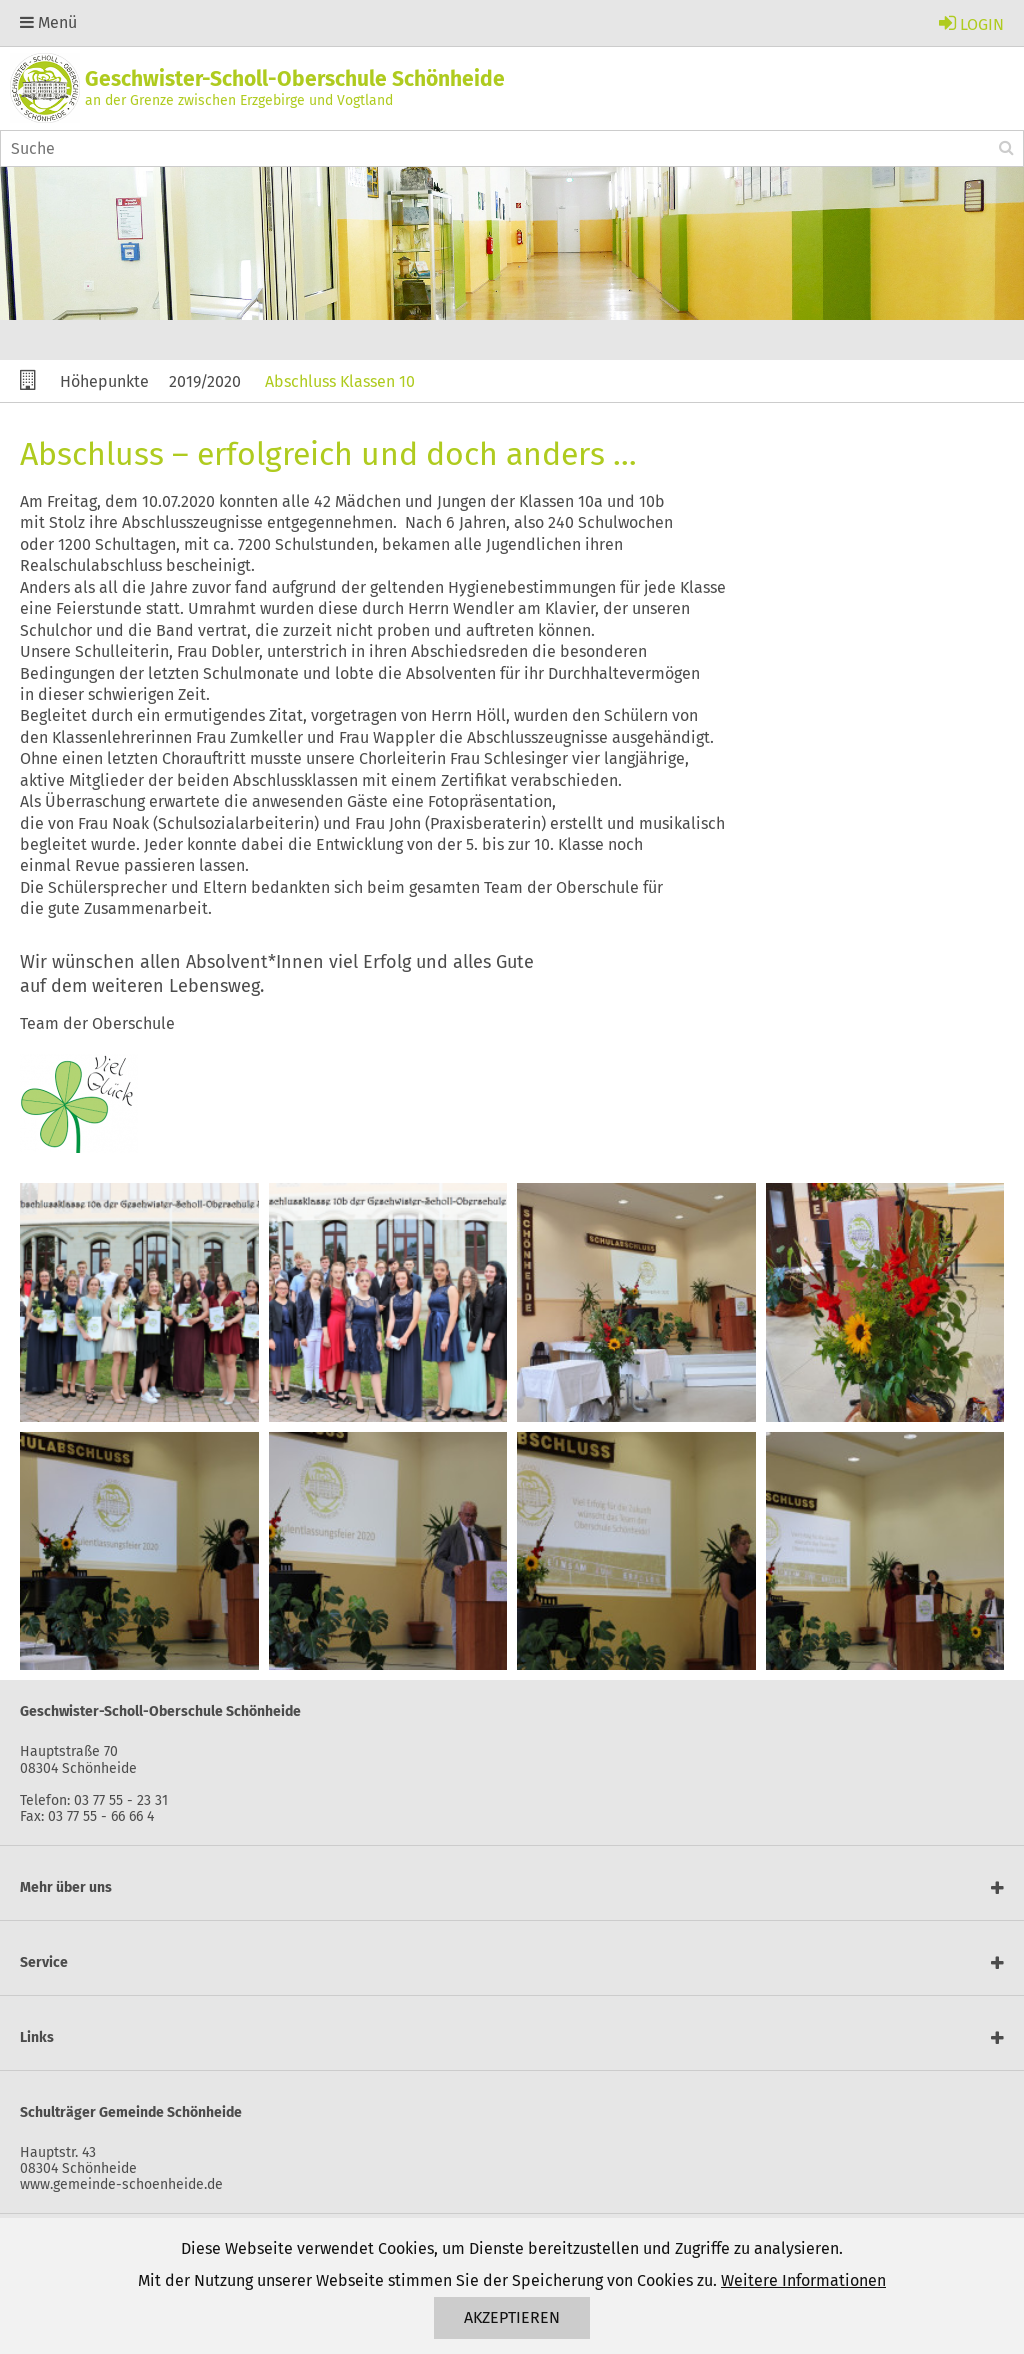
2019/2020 (205, 381)
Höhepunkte (104, 381)
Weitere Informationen (803, 2280)
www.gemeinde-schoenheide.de (121, 2184)
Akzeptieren (512, 2317)
